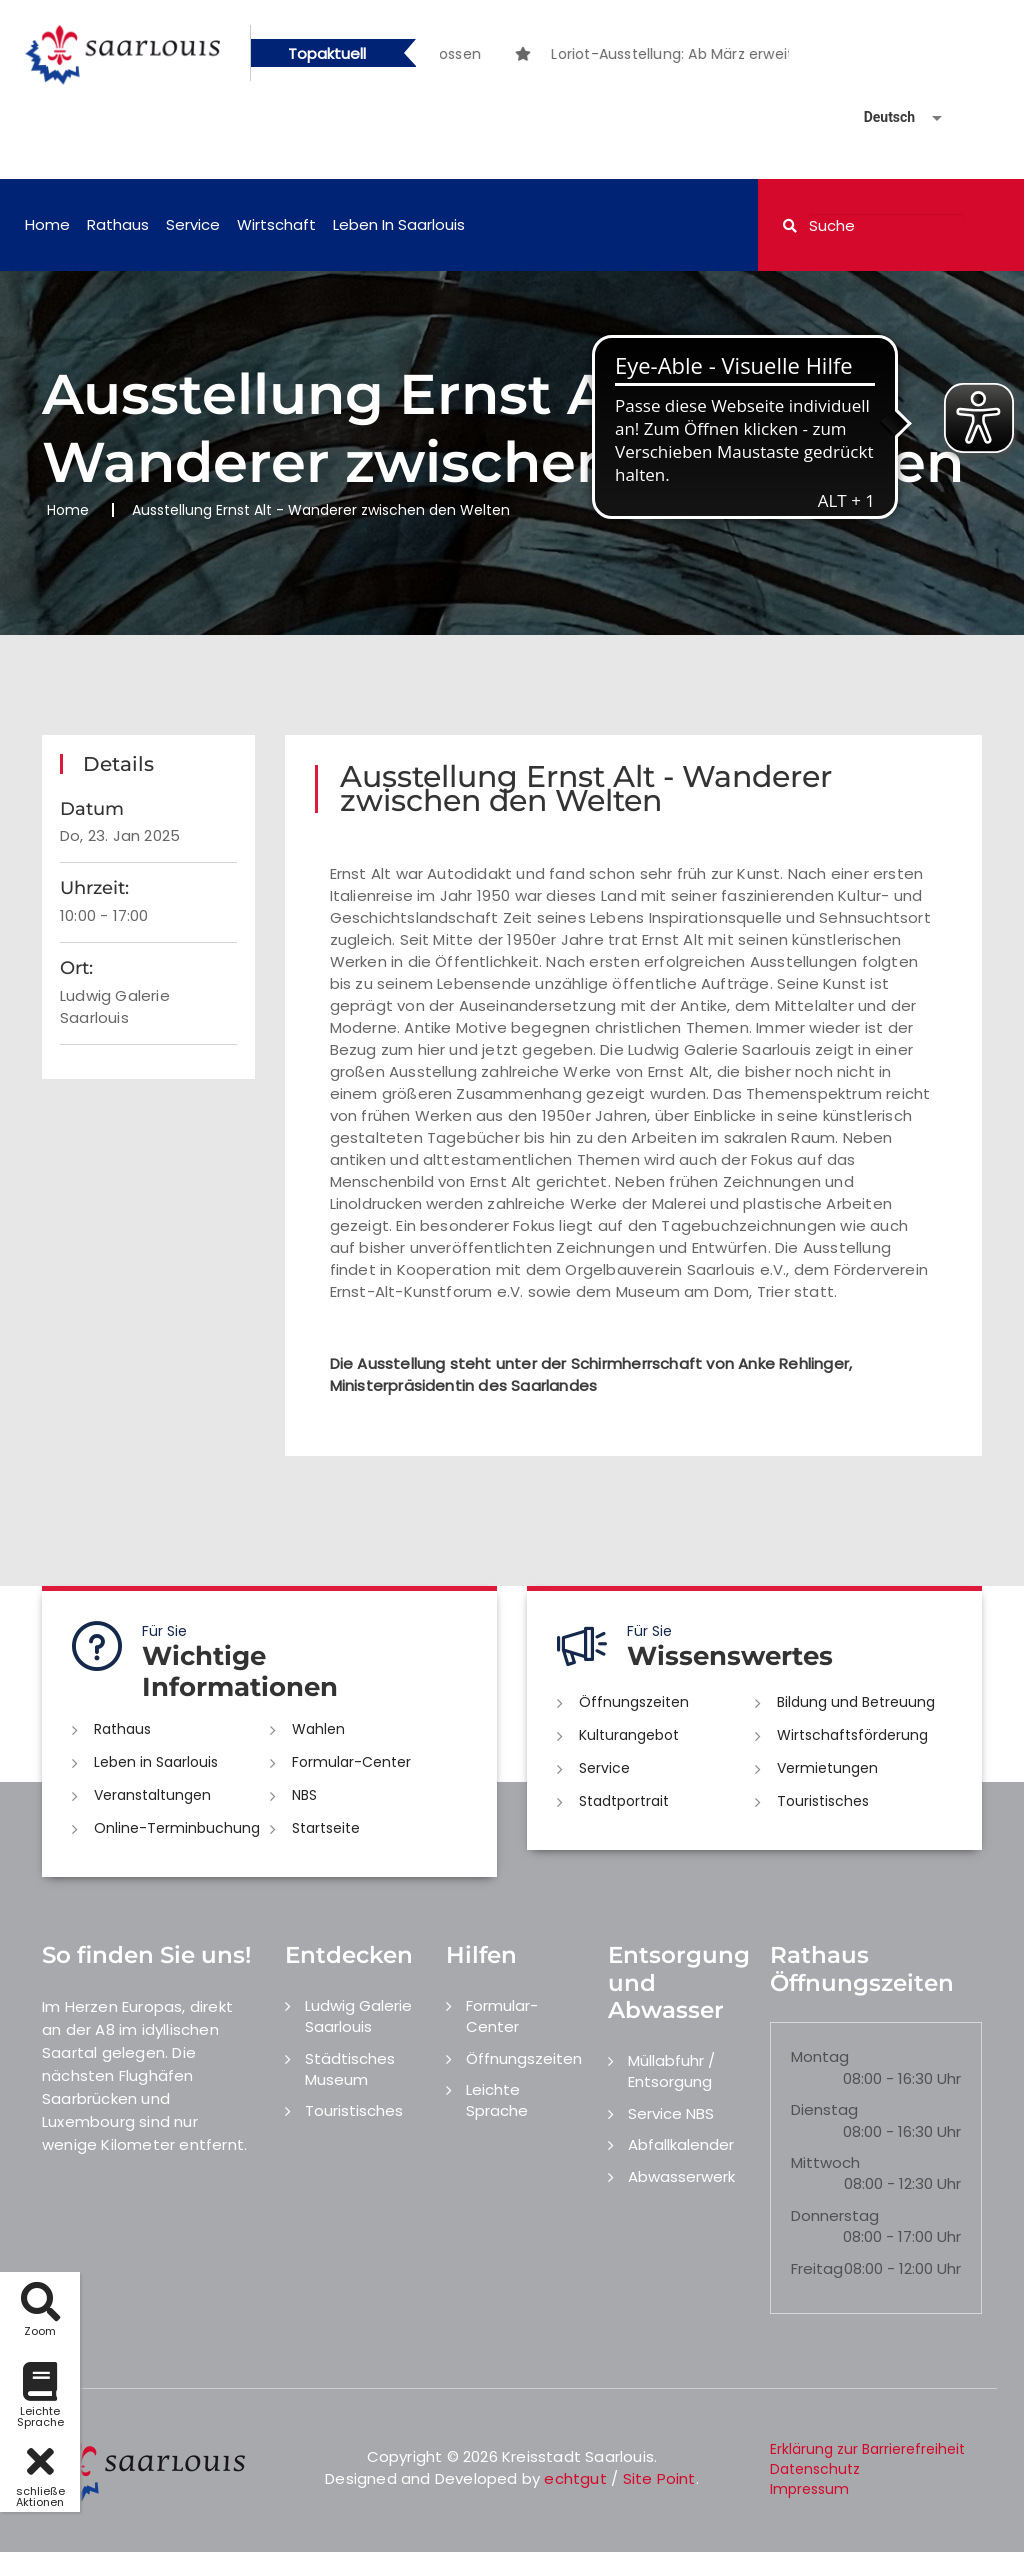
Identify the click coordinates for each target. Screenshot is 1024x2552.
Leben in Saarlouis (399, 224)
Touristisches (823, 1801)
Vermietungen (827, 1768)
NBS (304, 1795)
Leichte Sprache (497, 2100)
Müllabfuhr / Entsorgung (671, 2071)
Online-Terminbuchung (177, 1828)
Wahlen (318, 1729)
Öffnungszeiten (634, 1702)
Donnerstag (835, 2215)
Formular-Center (351, 1762)
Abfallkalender (681, 2144)
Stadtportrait (624, 1801)
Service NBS (671, 2113)
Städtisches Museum (350, 2069)
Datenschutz (815, 2469)
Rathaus (118, 224)
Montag (820, 2056)
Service (193, 224)
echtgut (575, 2478)
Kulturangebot (629, 1735)
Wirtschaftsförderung (852, 1735)
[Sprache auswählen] (879, 117)
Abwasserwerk (681, 2176)
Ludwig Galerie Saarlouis (358, 2016)
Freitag (817, 2268)
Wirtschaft (276, 224)
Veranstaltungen (152, 1795)
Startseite (326, 1828)
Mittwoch (825, 2162)
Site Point (659, 2478)
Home (47, 224)
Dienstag (824, 2109)
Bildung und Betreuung (856, 1702)
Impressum (809, 2489)
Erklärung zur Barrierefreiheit (867, 2449)
